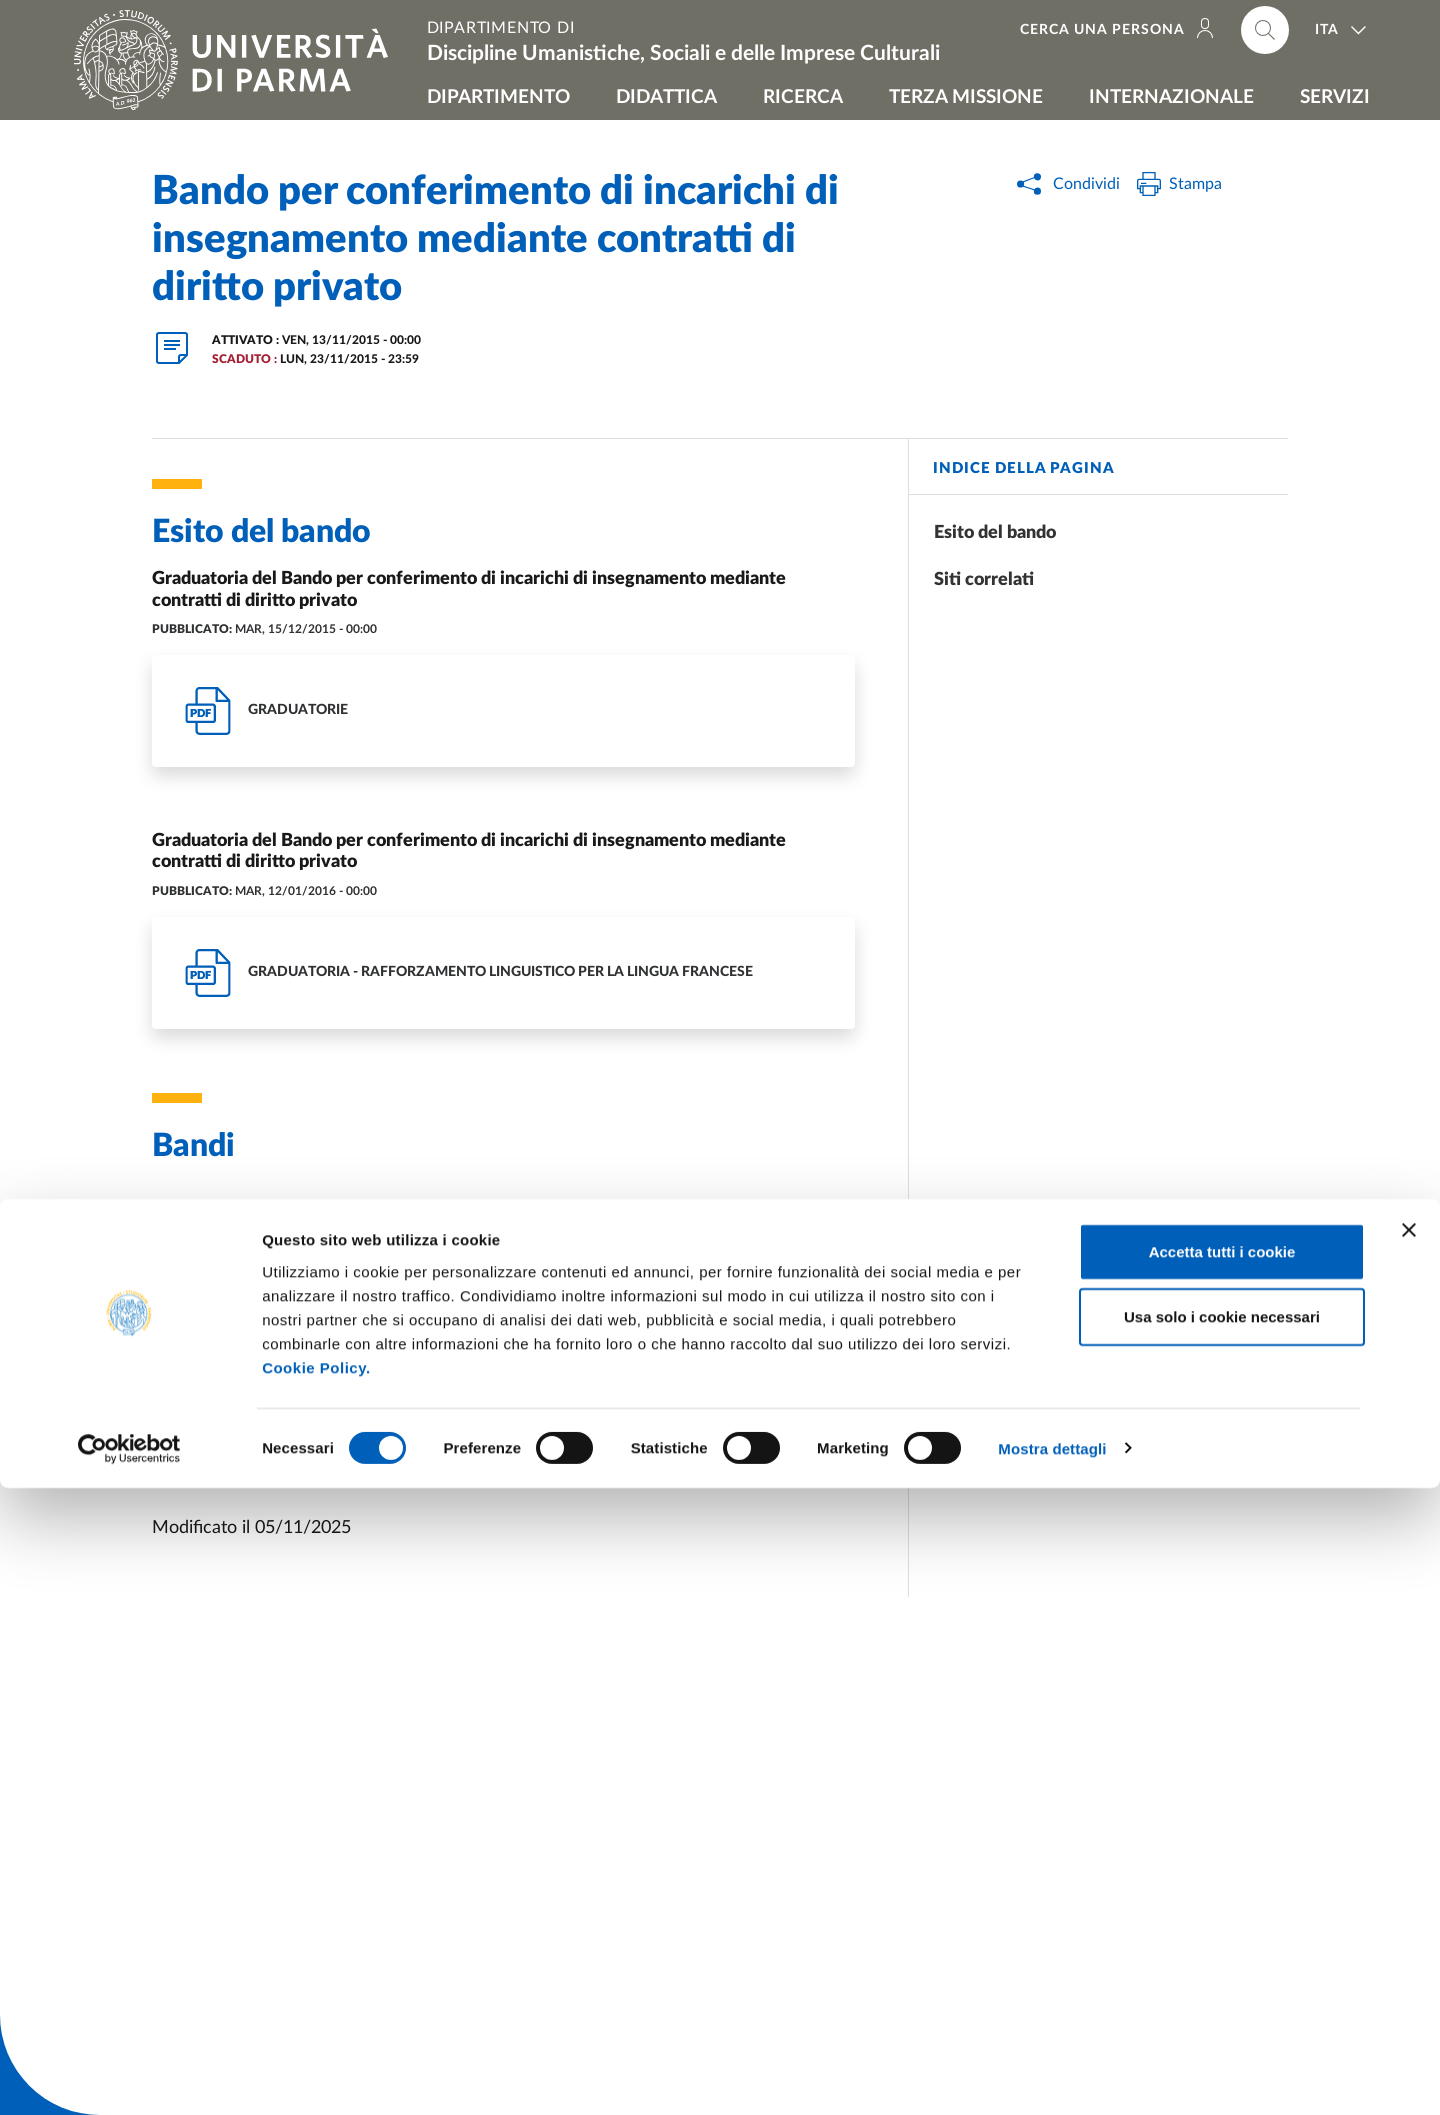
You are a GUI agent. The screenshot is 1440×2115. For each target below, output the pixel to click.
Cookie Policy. (316, 1994)
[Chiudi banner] (1409, 1857)
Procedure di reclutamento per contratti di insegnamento (381, 1452)
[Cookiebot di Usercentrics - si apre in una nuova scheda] (129, 2076)
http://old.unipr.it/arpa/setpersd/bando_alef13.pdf (348, 1294)
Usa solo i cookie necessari (1222, 1944)
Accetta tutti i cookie (1222, 1878)
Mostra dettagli (1052, 2075)
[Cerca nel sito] (1265, 30)
